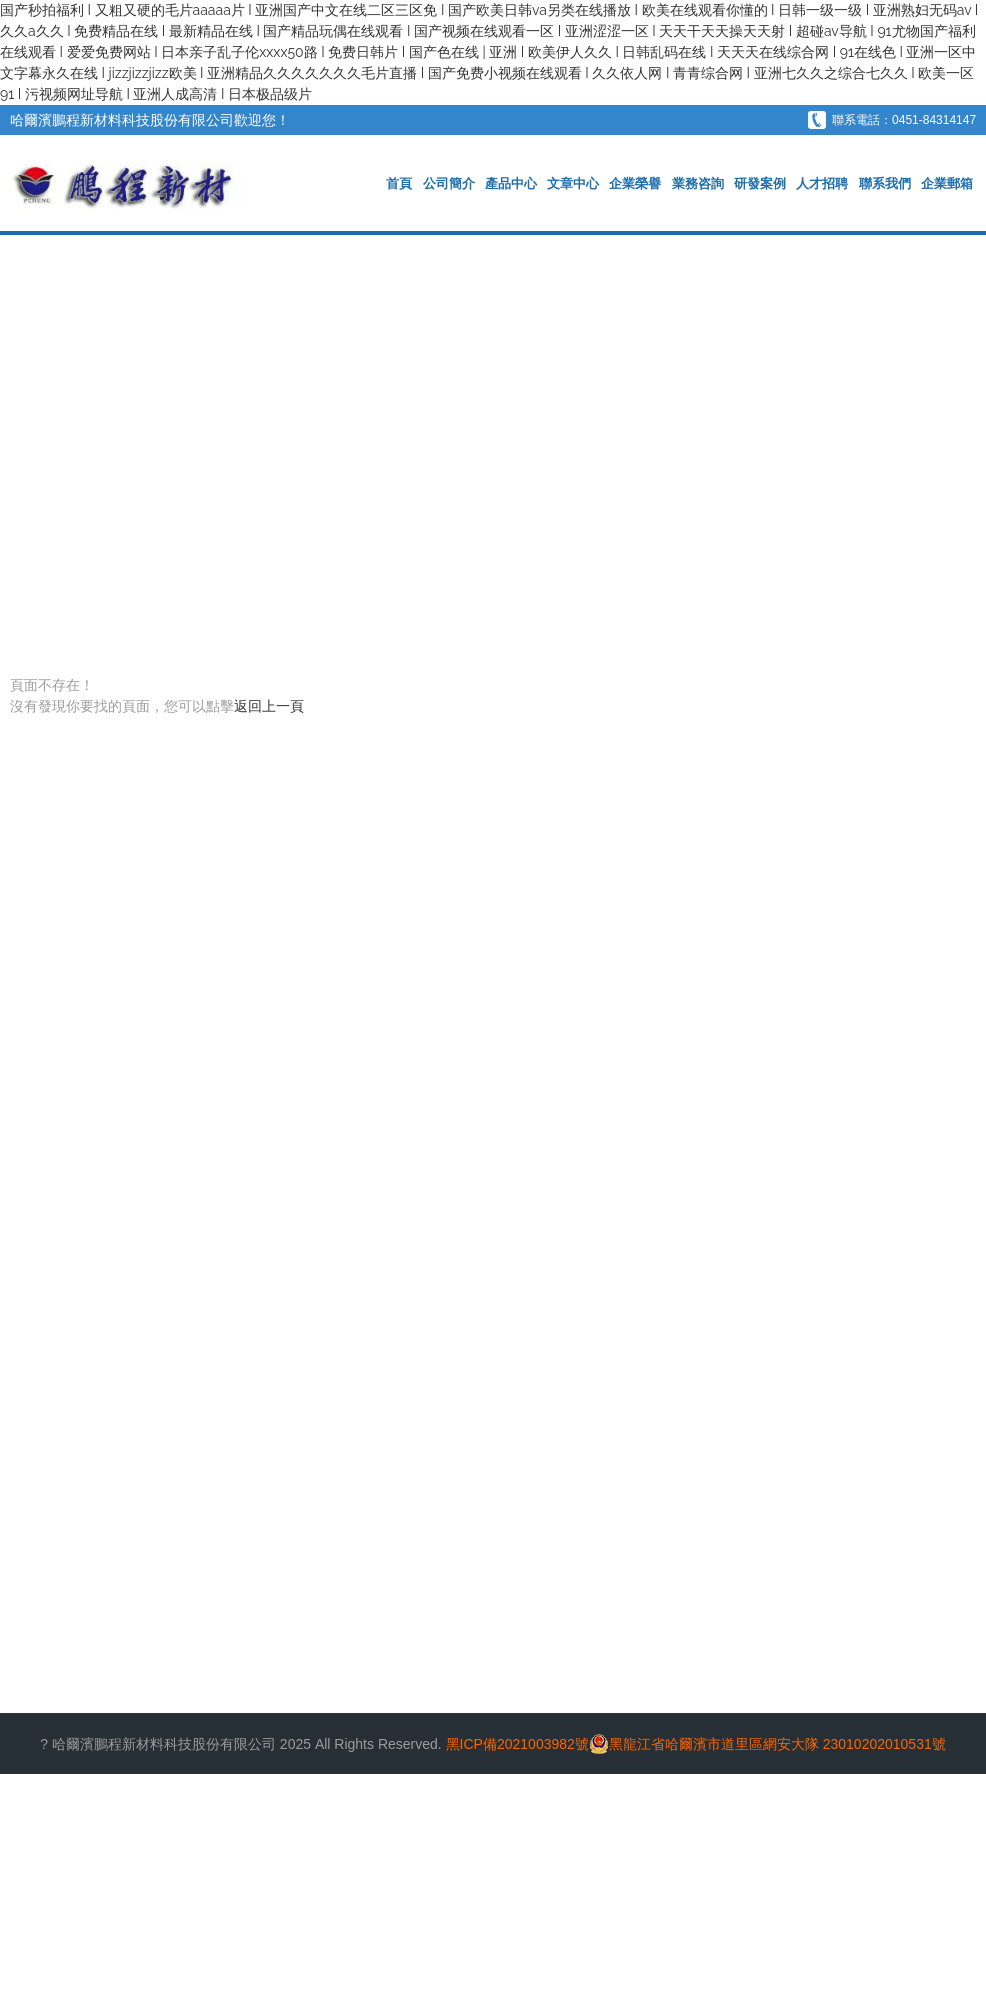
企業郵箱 (947, 183)
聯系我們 (885, 183)
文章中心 (576, 183)
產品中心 (514, 183)
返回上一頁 (269, 706)
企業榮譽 (638, 183)
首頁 (403, 183)
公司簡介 (452, 183)
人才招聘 (823, 183)
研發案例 (761, 183)
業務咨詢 (700, 183)
